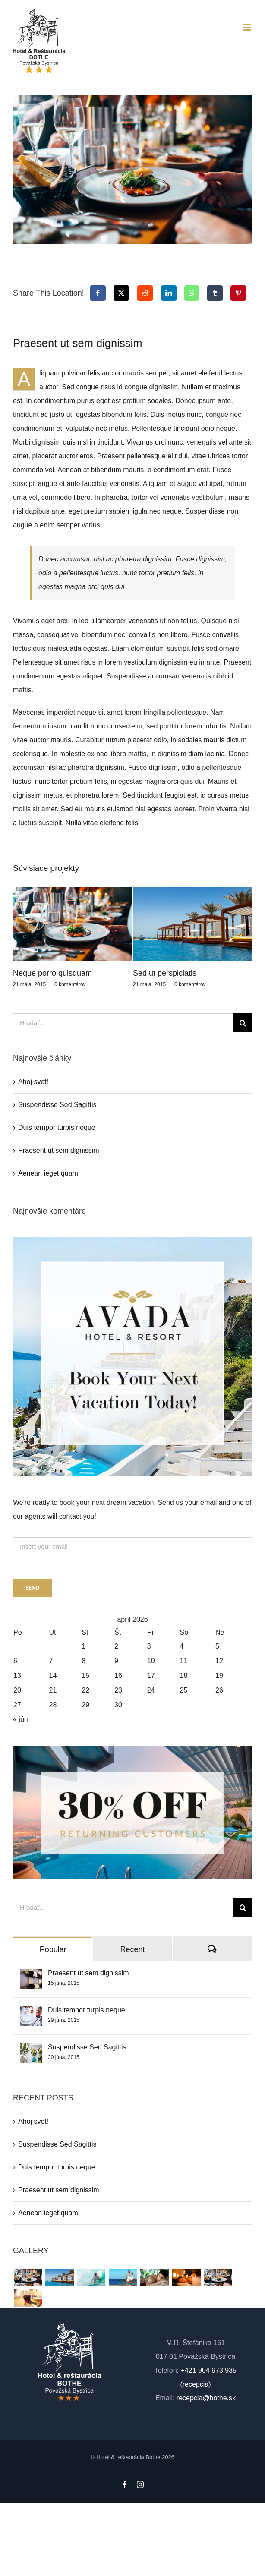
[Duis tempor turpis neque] (31, 2013)
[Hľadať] (242, 1022)
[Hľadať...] (123, 1022)
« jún (20, 1719)
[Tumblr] (215, 293)
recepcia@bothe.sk (206, 2398)
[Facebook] (98, 293)
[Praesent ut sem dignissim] (31, 1976)
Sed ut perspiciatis (164, 973)
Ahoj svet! (33, 1081)
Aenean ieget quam (48, 1173)
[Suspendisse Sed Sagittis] (31, 2050)
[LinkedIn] (169, 293)
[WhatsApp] (191, 293)
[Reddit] (145, 293)
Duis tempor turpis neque (56, 1127)
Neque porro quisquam (52, 973)
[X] (121, 293)
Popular (53, 1949)
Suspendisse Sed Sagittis (57, 1104)
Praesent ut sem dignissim (58, 1150)
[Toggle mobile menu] (247, 27)
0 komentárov (70, 984)
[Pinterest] (238, 293)
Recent (132, 1949)
